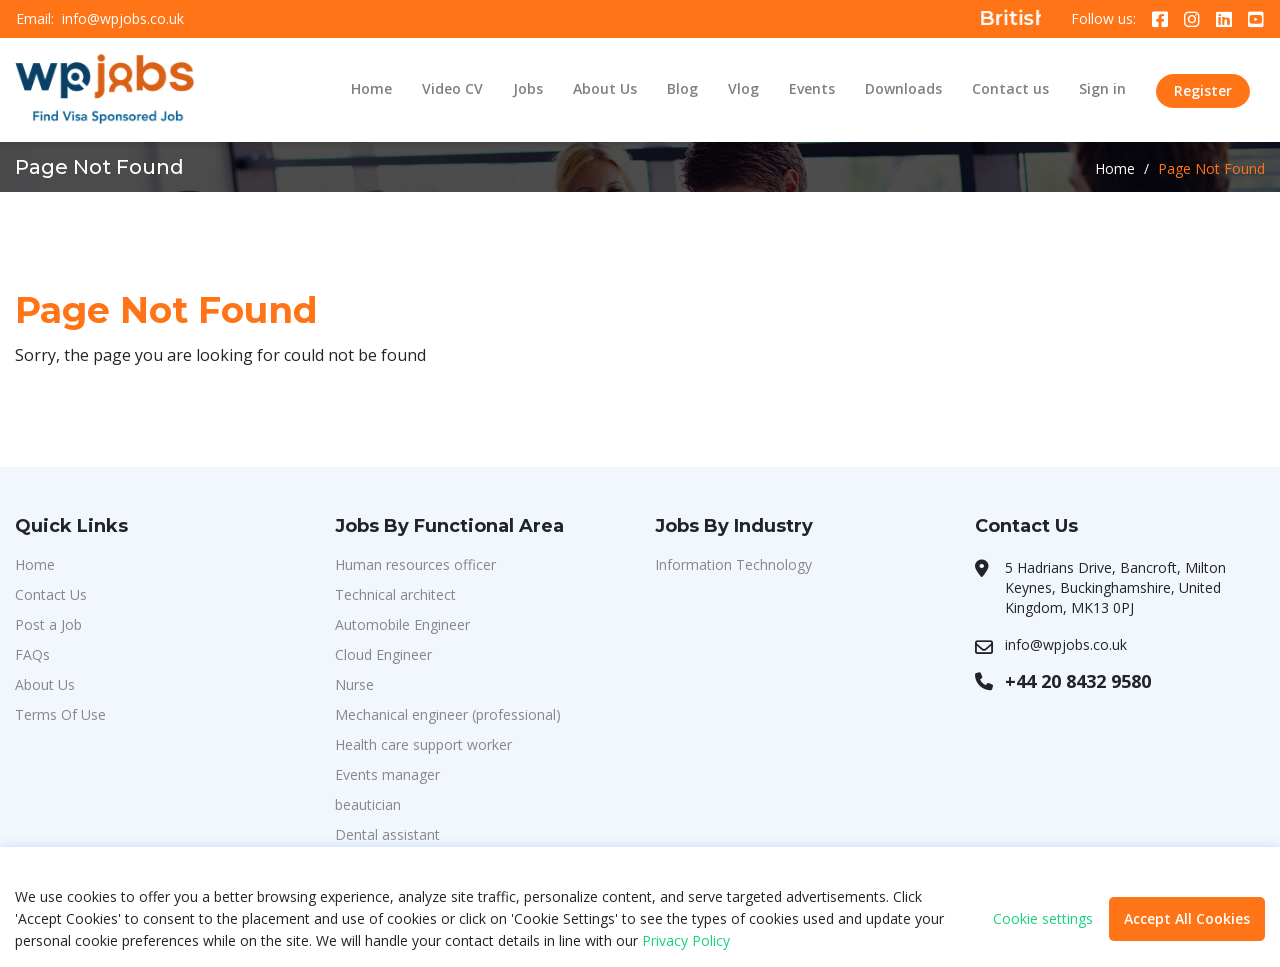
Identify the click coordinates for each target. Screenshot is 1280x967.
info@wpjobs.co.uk (123, 19)
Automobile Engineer (402, 624)
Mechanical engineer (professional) (448, 714)
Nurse (354, 684)
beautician (368, 804)
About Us (605, 88)
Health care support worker (423, 744)
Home (371, 88)
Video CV (452, 88)
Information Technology (733, 564)
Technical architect (395, 594)
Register (1203, 90)
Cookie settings (1043, 919)
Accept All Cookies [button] (1187, 918)
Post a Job (48, 624)
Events (812, 88)
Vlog (743, 88)
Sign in (1102, 88)
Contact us (1010, 88)
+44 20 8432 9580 (1078, 681)
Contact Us (51, 594)
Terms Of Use (60, 714)
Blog (682, 88)
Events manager (387, 774)
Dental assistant (387, 834)
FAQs (32, 654)
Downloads (903, 88)
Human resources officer (415, 564)
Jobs (528, 88)
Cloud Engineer (383, 654)
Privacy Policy (686, 940)
